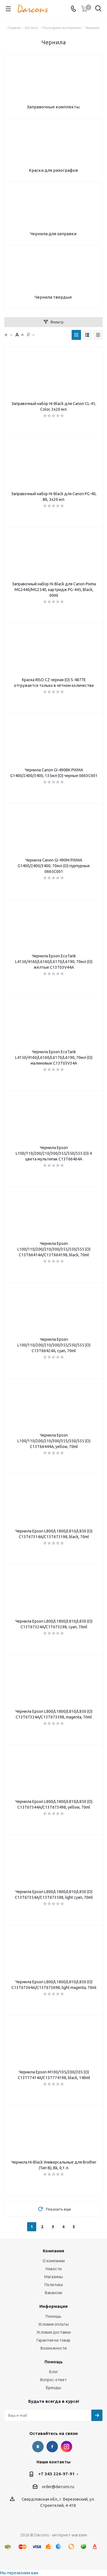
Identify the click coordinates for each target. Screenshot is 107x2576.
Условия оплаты (53, 2324)
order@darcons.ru (58, 2486)
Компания (53, 2250)
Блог (53, 2372)
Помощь (53, 2316)
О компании (54, 2261)
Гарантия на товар (53, 2340)
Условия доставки (54, 2332)
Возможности (54, 2348)
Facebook (52, 2446)
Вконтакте (38, 2446)
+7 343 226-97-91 (56, 2473)
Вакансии (53, 2292)
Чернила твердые (53, 297)
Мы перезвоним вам (19, 2573)
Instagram (66, 2446)
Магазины (53, 2277)
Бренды (53, 2387)
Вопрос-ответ (53, 2379)
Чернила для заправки (53, 233)
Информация (53, 2306)
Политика (54, 2284)
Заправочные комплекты (53, 106)
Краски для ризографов (53, 170)
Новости (54, 2269)
